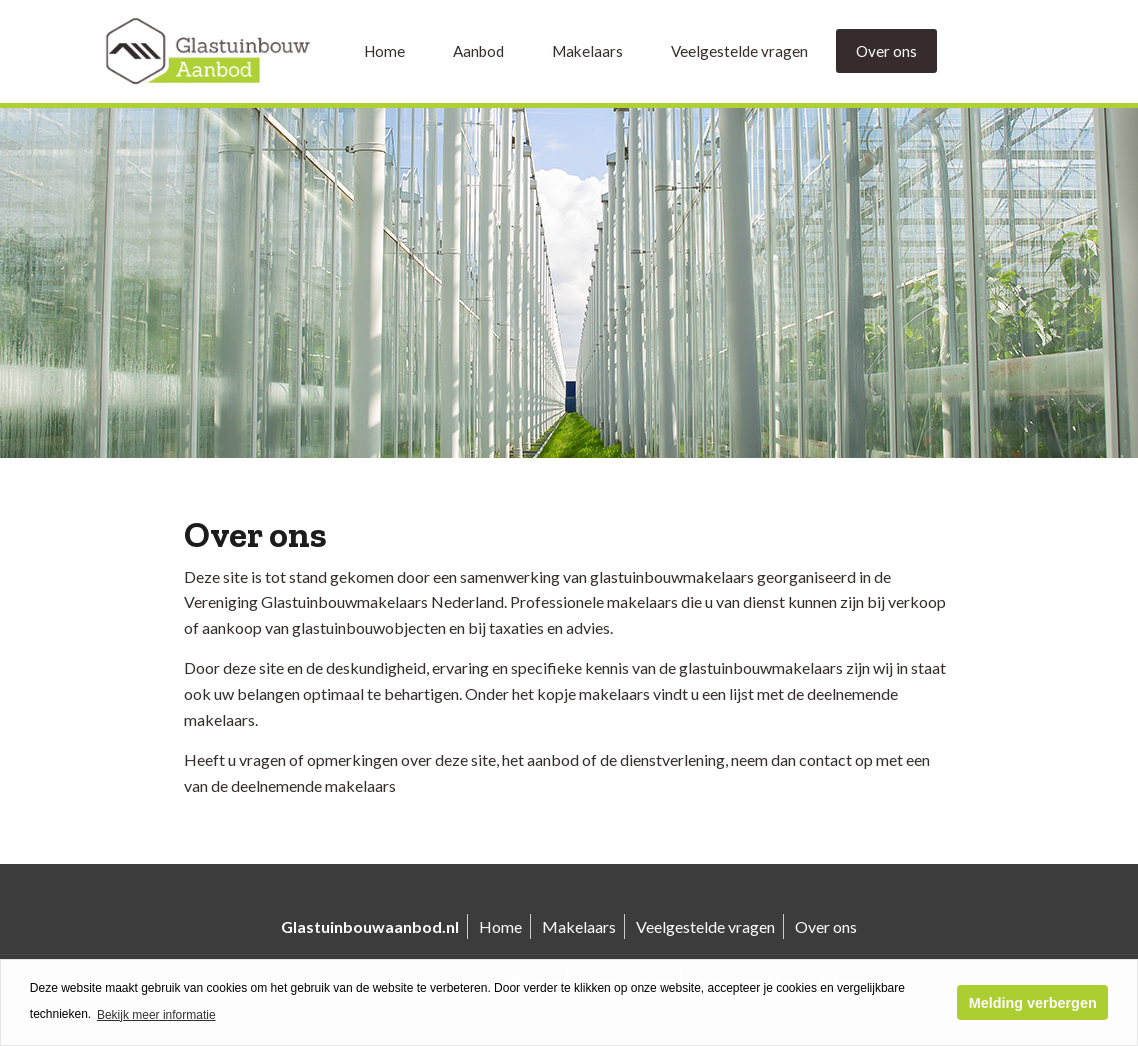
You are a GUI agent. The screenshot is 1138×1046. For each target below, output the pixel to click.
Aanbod (478, 51)
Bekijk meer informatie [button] (156, 1015)
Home (384, 51)
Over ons (886, 51)
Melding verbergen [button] (1033, 1003)
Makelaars (587, 51)
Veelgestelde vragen (739, 51)
